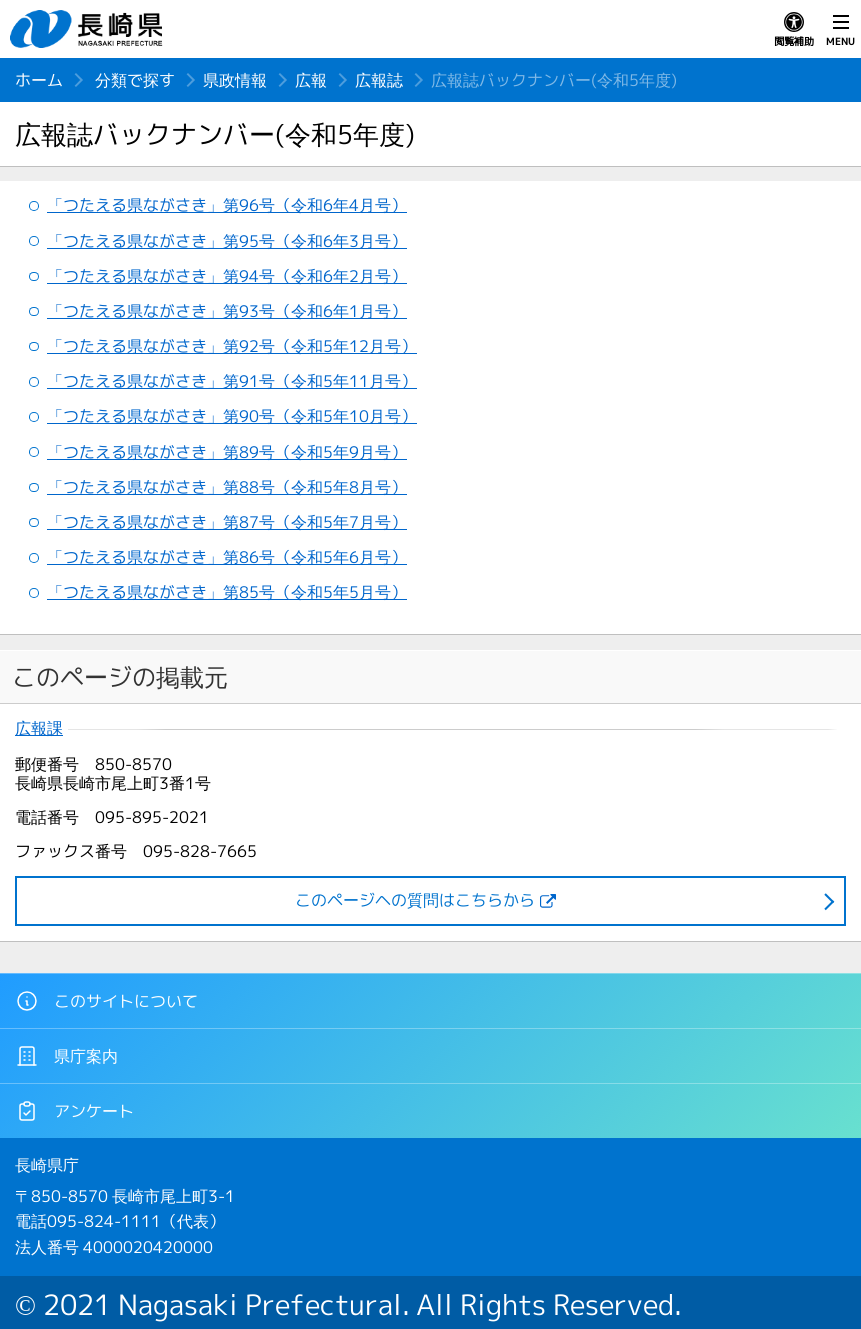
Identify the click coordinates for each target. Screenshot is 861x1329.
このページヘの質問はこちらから (415, 900)
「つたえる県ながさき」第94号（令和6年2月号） (227, 276)
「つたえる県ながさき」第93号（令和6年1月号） (227, 311)
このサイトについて (106, 1001)
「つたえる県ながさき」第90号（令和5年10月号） (232, 416)
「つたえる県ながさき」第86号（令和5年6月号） (227, 557)
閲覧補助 (794, 30)
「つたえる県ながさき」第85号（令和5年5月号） (227, 592)
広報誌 (379, 80)
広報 (311, 80)
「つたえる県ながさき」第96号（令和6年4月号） (227, 205)
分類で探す (135, 80)
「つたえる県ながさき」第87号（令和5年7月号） (227, 522)
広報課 (39, 728)
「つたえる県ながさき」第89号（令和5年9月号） (227, 452)
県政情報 (235, 80)
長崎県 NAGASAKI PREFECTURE (89, 29)
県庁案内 (66, 1056)
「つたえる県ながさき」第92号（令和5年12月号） (232, 346)
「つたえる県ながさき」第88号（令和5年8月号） (227, 487)
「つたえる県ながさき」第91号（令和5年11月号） (232, 381)
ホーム (39, 80)
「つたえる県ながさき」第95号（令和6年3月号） (227, 241)
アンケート (74, 1111)
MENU (840, 30)
